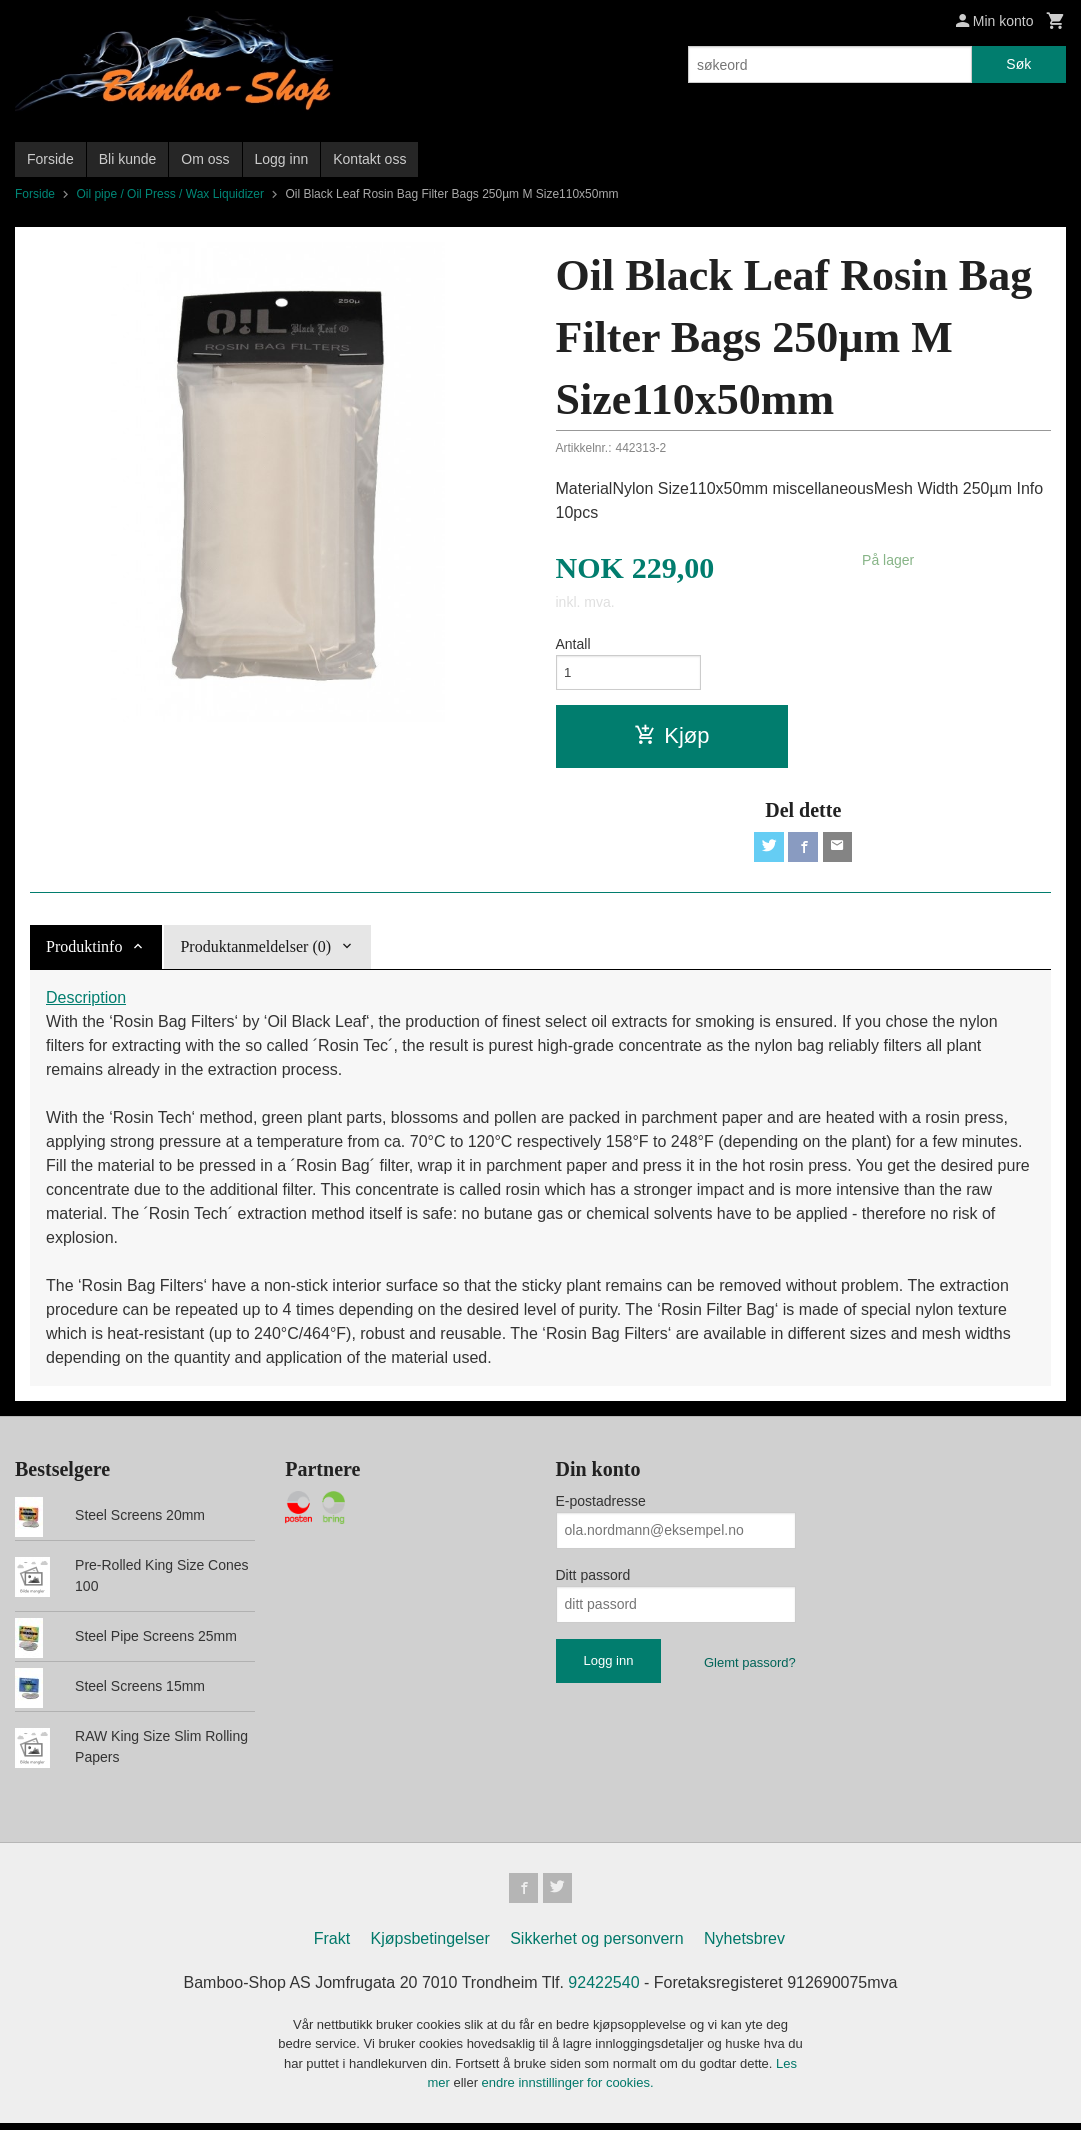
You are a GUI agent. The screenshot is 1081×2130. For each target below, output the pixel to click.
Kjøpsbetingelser (430, 1945)
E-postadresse (601, 1506)
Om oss (205, 159)
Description (86, 1002)
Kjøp (671, 738)
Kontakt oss (369, 159)
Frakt (332, 1945)
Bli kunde (128, 159)
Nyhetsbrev (744, 1945)
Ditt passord (593, 1580)
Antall (573, 644)
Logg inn (282, 159)
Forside (50, 159)
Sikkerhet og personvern (596, 1945)
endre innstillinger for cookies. (568, 2090)
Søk (1018, 64)
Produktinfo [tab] (84, 951)
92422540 (603, 1989)
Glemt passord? (750, 1667)
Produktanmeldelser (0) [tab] (255, 951)
